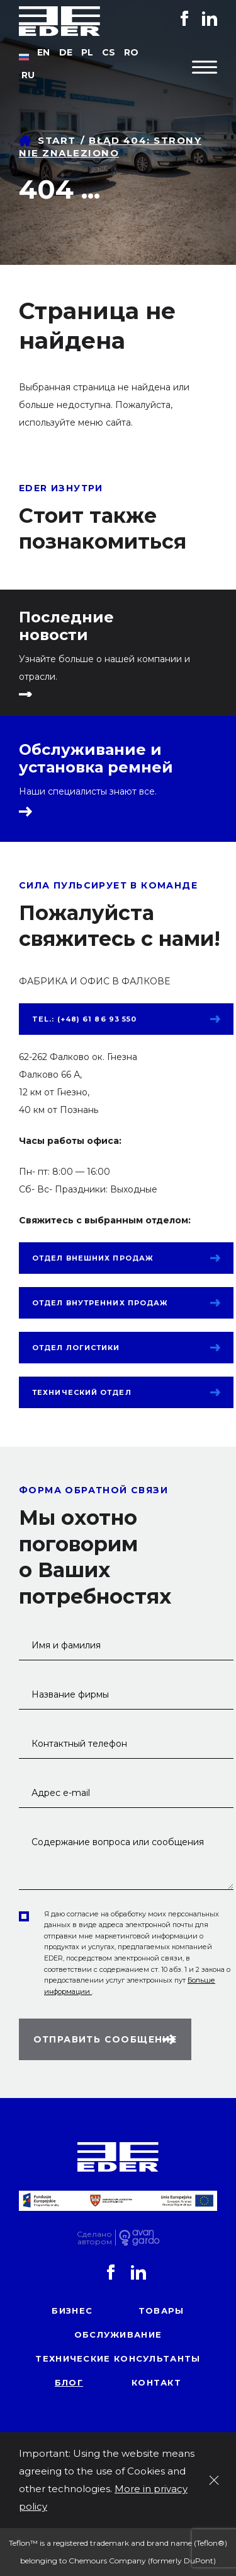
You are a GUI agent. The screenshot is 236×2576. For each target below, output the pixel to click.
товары (161, 2310)
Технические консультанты (117, 2358)
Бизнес (72, 2310)
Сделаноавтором (94, 2238)
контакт (156, 2382)
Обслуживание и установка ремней (96, 758)
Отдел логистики (76, 1347)
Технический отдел (82, 1392)
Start (57, 140)
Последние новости (66, 626)
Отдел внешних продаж (93, 1258)
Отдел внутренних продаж (100, 1302)
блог (69, 2382)
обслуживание (118, 2334)
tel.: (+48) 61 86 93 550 (84, 1019)
